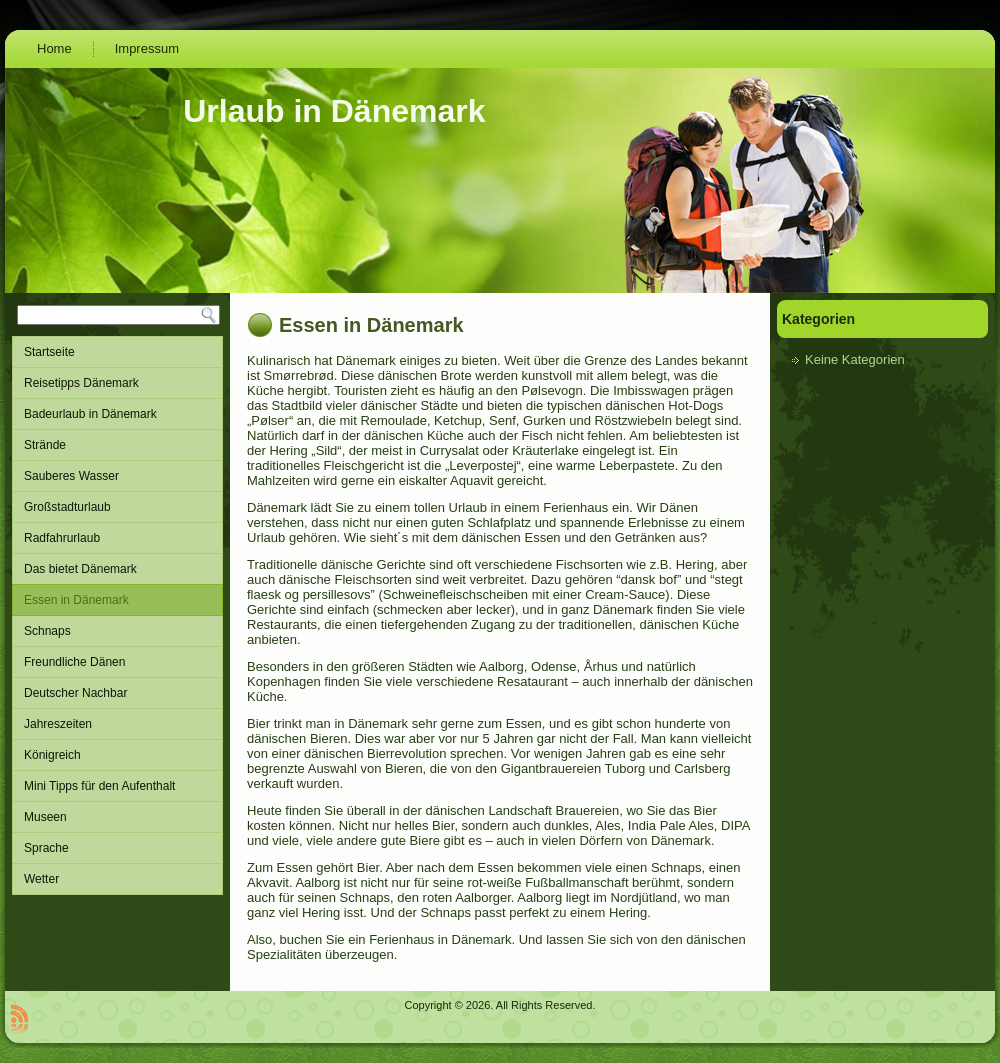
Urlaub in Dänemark (334, 111)
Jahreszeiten (117, 724)
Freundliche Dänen (117, 662)
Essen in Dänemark (117, 600)
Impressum (147, 48)
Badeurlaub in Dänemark (117, 414)
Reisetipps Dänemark (117, 383)
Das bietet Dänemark (117, 569)
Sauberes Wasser (117, 476)
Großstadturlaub (117, 507)
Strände (117, 445)
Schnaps (117, 631)
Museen (117, 817)
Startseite (117, 352)
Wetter (117, 879)
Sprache (117, 848)
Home (54, 48)
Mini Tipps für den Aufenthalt (117, 786)
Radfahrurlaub (117, 538)
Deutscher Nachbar (117, 693)
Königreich (117, 755)
